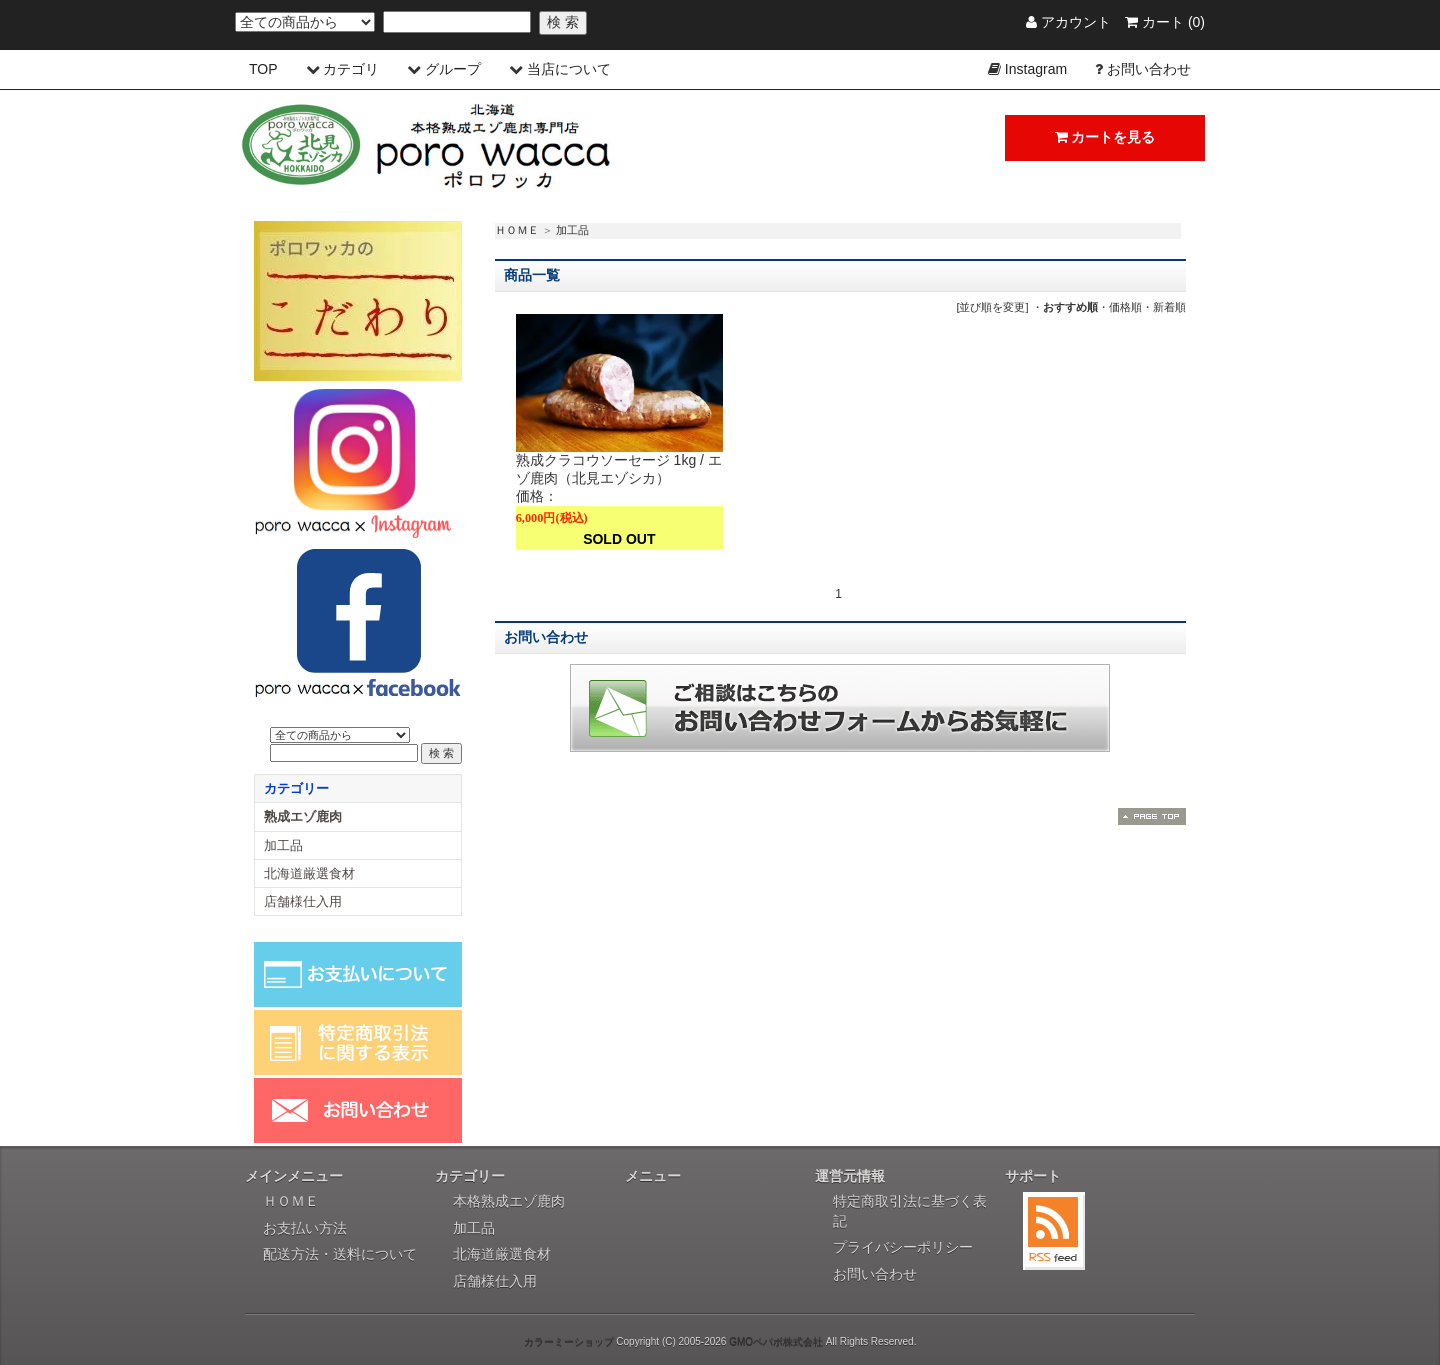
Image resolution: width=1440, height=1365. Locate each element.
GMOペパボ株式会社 (776, 1341)
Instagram (1036, 69)
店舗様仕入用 (303, 901)
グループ (453, 69)
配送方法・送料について (340, 1254)
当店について (569, 69)
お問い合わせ (1149, 69)
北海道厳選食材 (309, 873)
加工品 (572, 230)
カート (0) (1165, 22)
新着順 (1169, 307)
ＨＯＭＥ (517, 230)
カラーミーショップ (569, 1341)
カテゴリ (351, 69)
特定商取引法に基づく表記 (910, 1211)
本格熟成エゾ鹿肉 (509, 1201)
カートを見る (1105, 137)
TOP (263, 69)
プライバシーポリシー (903, 1247)
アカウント (1068, 22)
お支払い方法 (305, 1228)
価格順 (1125, 307)
